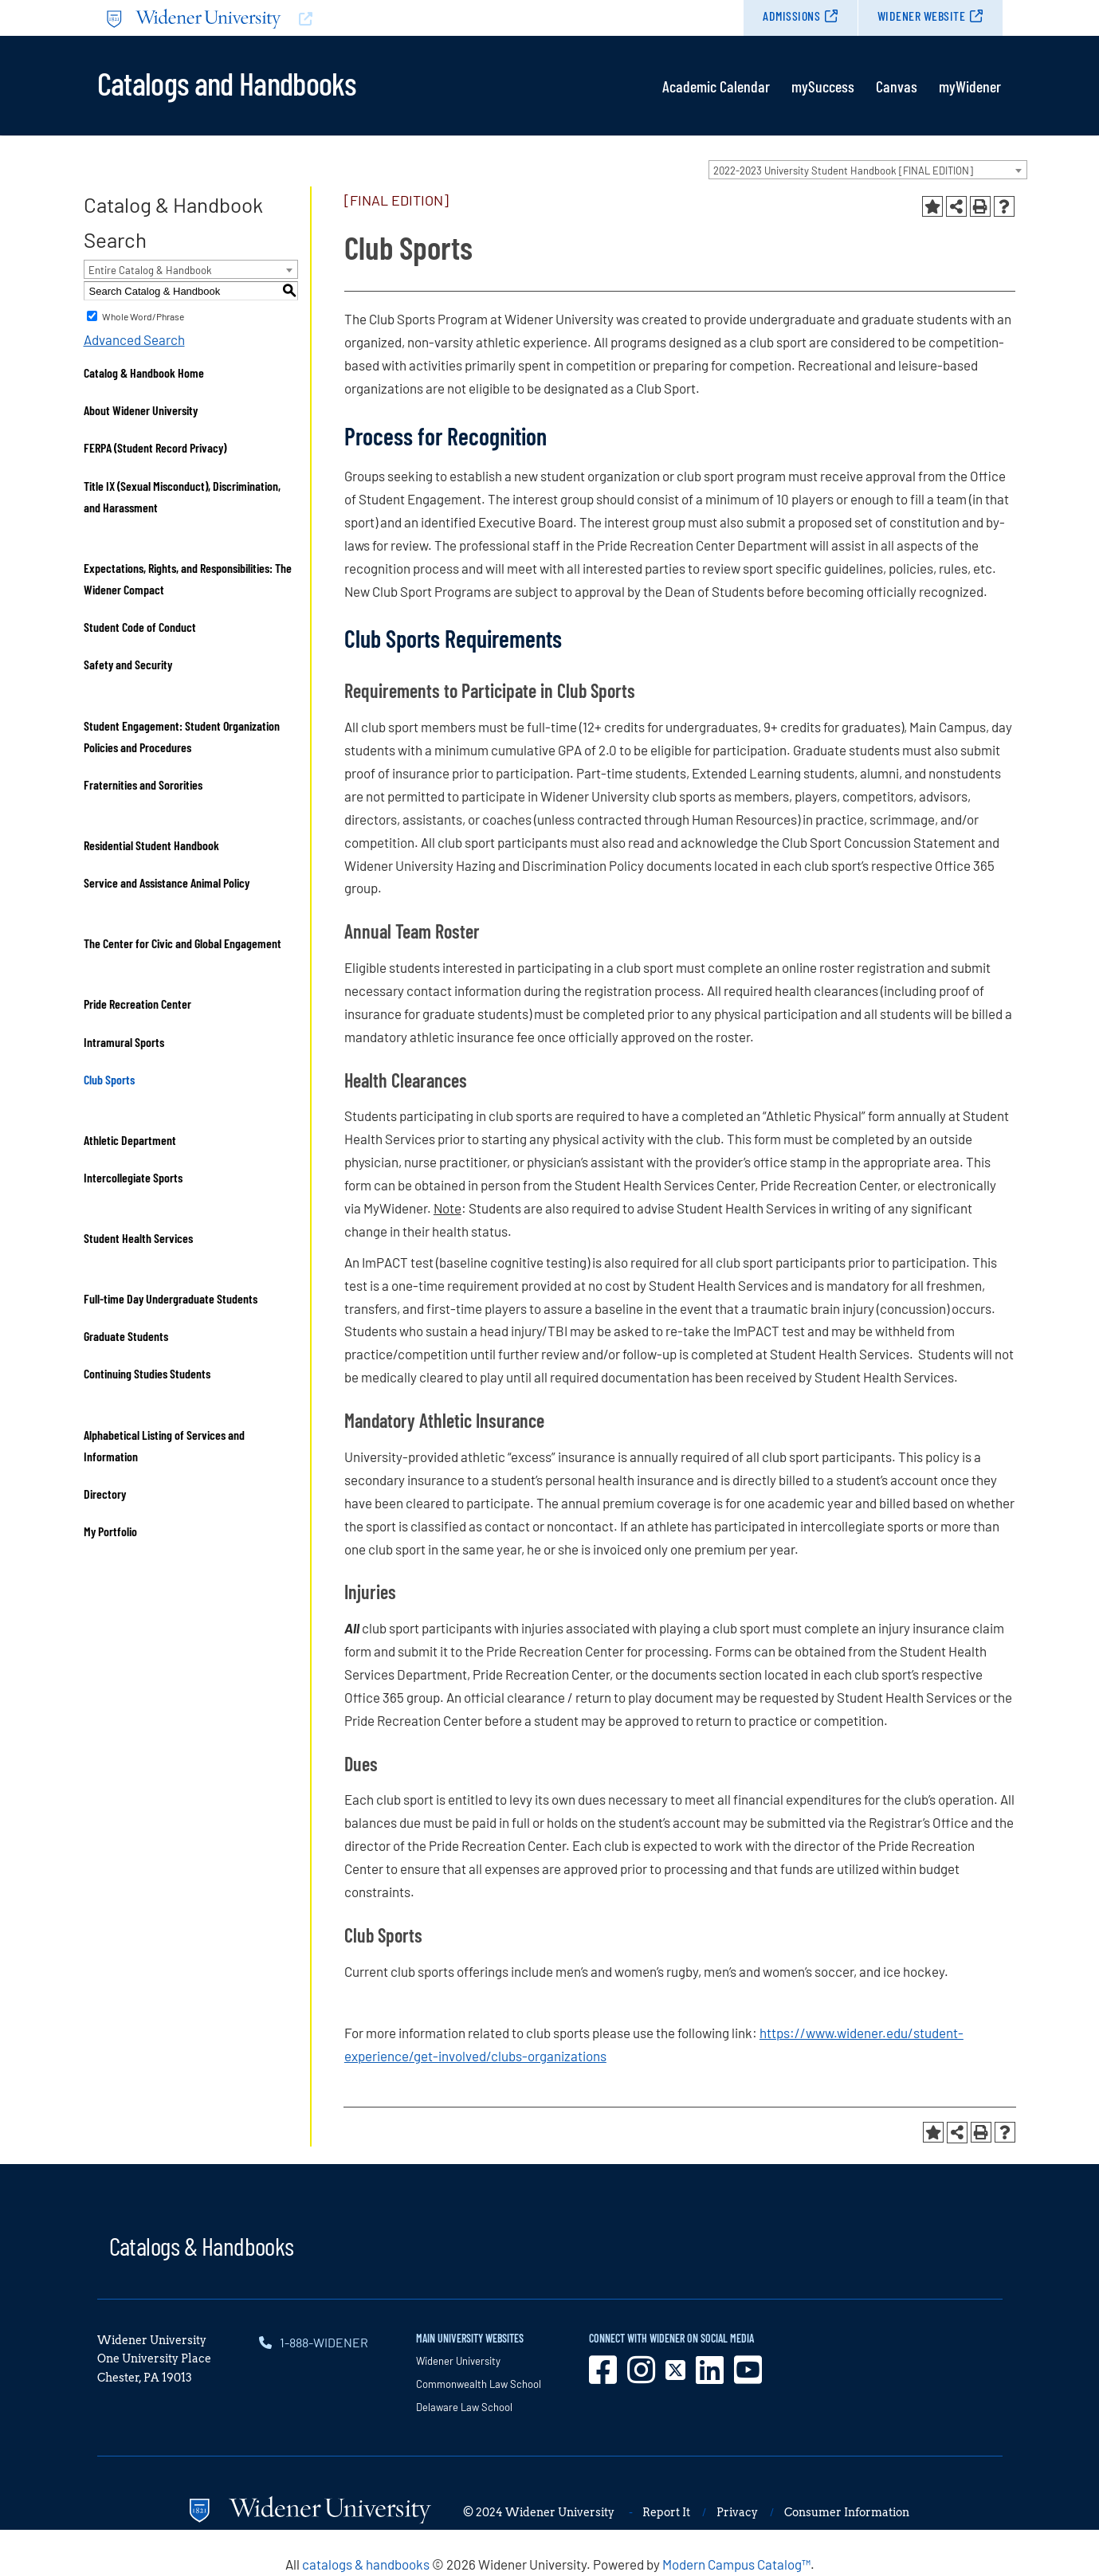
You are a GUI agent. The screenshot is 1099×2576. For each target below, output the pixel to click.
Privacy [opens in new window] (737, 2512)
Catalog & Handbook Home (144, 372)
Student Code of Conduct (140, 626)
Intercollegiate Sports (133, 1177)
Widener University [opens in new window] (458, 2360)
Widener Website (921, 15)
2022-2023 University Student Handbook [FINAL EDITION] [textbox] (843, 170)
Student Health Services (138, 1237)
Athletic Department (130, 1139)
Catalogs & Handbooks (201, 2245)
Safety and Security (128, 664)
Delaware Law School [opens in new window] (464, 2407)
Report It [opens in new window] (666, 2512)
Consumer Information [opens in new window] (846, 2512)
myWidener (970, 86)
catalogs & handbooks (366, 2564)
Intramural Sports (124, 1041)
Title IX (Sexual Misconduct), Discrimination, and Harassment (182, 496)
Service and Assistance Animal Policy (166, 882)
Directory (105, 1493)
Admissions (791, 15)
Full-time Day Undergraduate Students (170, 1298)
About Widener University (141, 410)
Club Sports (109, 1079)
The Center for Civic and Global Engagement (182, 943)
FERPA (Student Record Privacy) (155, 447)
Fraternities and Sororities (143, 784)
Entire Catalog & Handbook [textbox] (150, 270)
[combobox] (867, 169)
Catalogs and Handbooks (226, 82)
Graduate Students (126, 1335)
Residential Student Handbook (151, 845)
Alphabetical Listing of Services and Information (164, 1445)
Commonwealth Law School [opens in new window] (478, 2384)
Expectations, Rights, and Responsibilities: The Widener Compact (188, 578)
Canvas (896, 86)
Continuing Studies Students (147, 1373)
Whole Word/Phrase (143, 316)
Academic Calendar (716, 86)
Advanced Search (134, 339)
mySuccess (822, 86)
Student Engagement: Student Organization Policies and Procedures (182, 736)
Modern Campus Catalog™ (736, 2564)
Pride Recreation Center (137, 1003)
